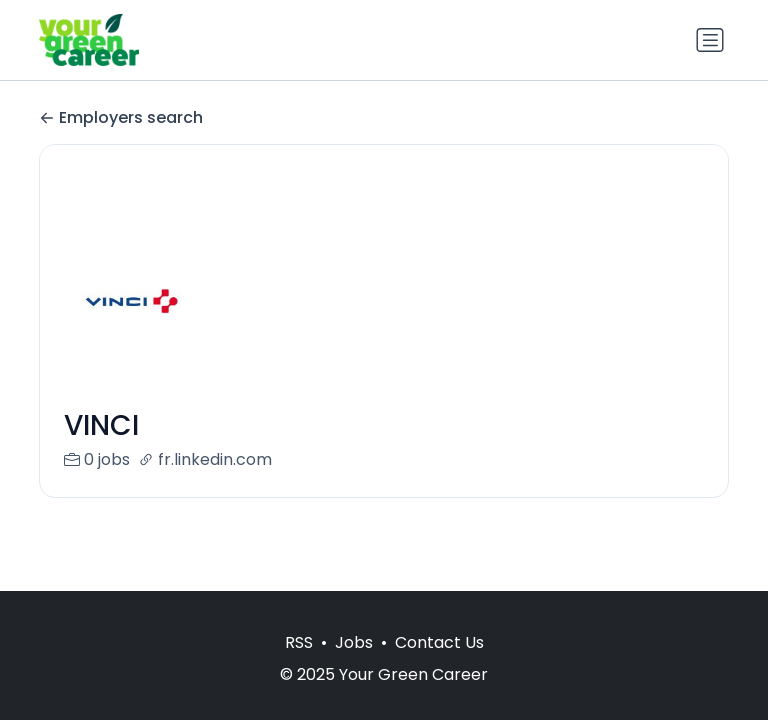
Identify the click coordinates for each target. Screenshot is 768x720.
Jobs (354, 642)
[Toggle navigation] (710, 40)
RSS (299, 642)
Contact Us (439, 642)
